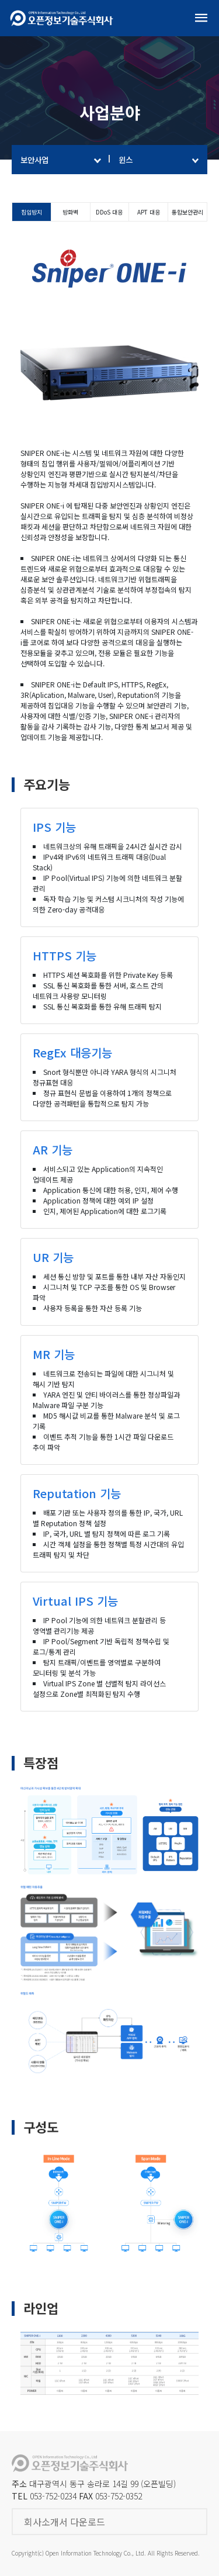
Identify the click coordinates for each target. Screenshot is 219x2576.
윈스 (159, 159)
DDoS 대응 (109, 212)
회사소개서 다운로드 (64, 2522)
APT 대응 (148, 212)
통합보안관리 (187, 212)
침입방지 (31, 212)
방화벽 (70, 212)
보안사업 (60, 159)
